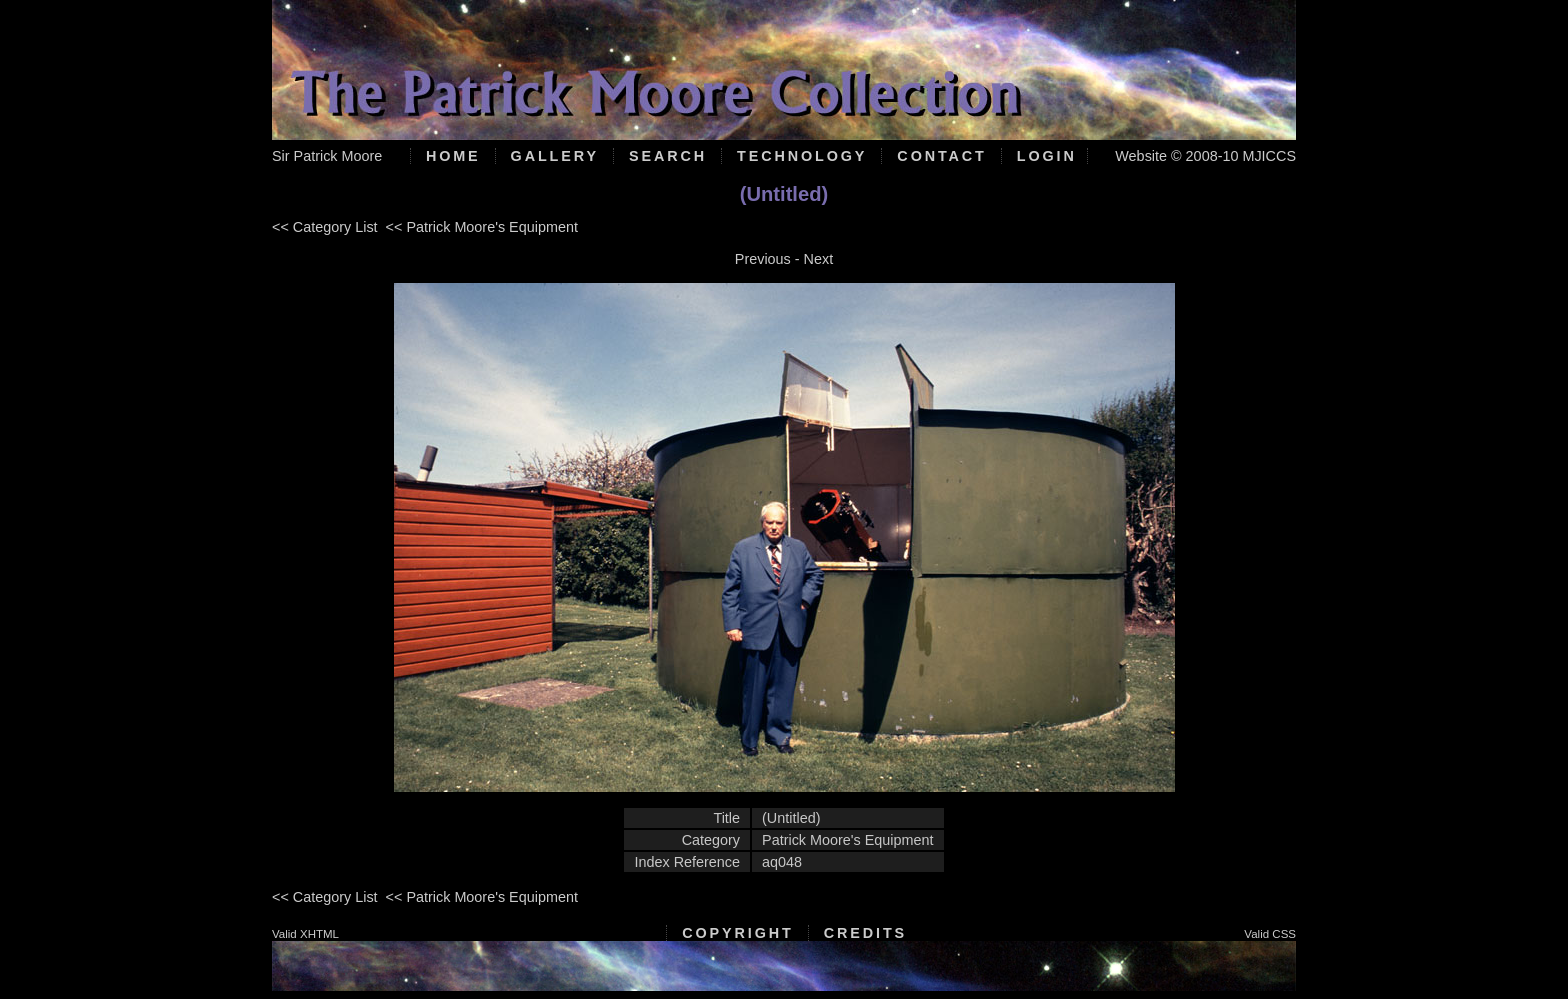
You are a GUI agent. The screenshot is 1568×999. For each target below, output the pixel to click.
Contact (941, 156)
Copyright (737, 933)
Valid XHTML (305, 934)
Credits (865, 933)
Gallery (555, 156)
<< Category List (325, 227)
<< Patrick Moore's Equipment (482, 227)
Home (453, 156)
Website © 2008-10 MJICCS (1205, 156)
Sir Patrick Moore (327, 156)
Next (819, 259)
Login (1047, 156)
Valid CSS (1270, 934)
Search (668, 156)
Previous (763, 259)
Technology (802, 156)
